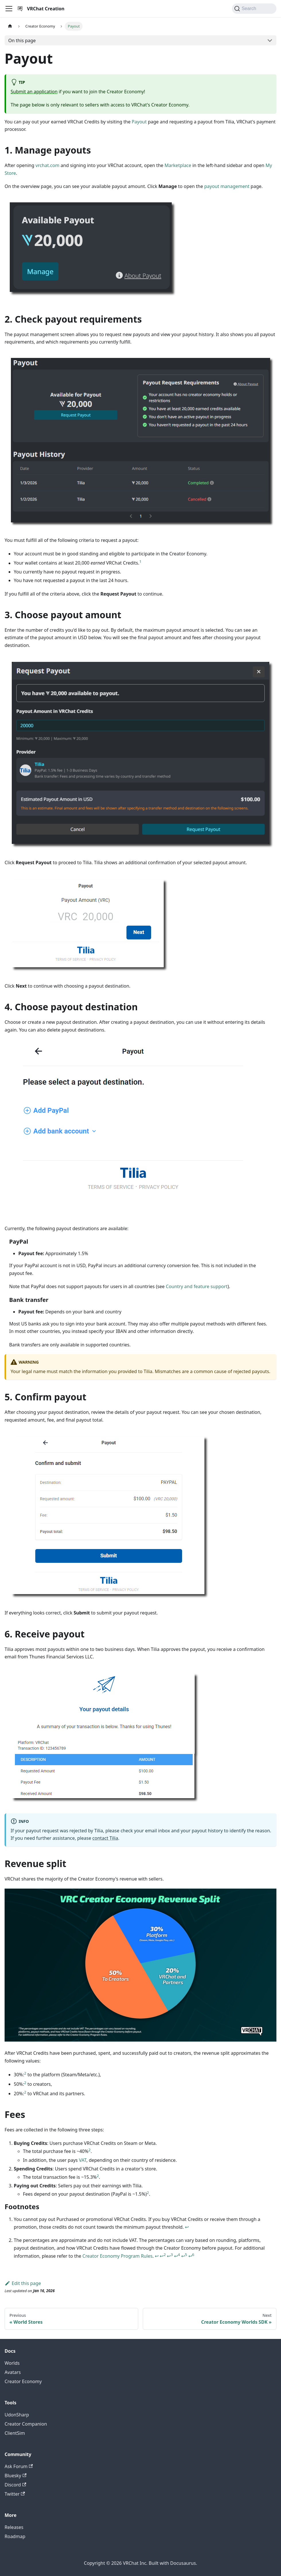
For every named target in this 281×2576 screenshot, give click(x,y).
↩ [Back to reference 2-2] (163, 2256)
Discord (15, 2485)
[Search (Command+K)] (254, 8)
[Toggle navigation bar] (9, 8)
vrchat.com (47, 165)
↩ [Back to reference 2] (157, 2256)
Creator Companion (26, 2424)
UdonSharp (17, 2415)
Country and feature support (196, 1286)
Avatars (13, 2372)
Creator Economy (23, 2381)
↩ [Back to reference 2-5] (184, 2256)
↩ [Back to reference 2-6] (191, 2256)
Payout (139, 122)
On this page (22, 40)
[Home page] (10, 26)
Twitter (15, 2494)
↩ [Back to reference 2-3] (170, 2256)
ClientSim (15, 2433)
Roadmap (15, 2536)
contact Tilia (105, 1838)
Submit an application (34, 91)
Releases (14, 2527)
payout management (226, 186)
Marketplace (178, 165)
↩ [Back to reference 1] (187, 2227)
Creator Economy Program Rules (118, 2256)
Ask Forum (19, 2466)
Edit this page (23, 2283)
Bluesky (15, 2475)
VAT (82, 2160)
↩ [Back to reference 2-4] (177, 2256)
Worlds (12, 2363)
